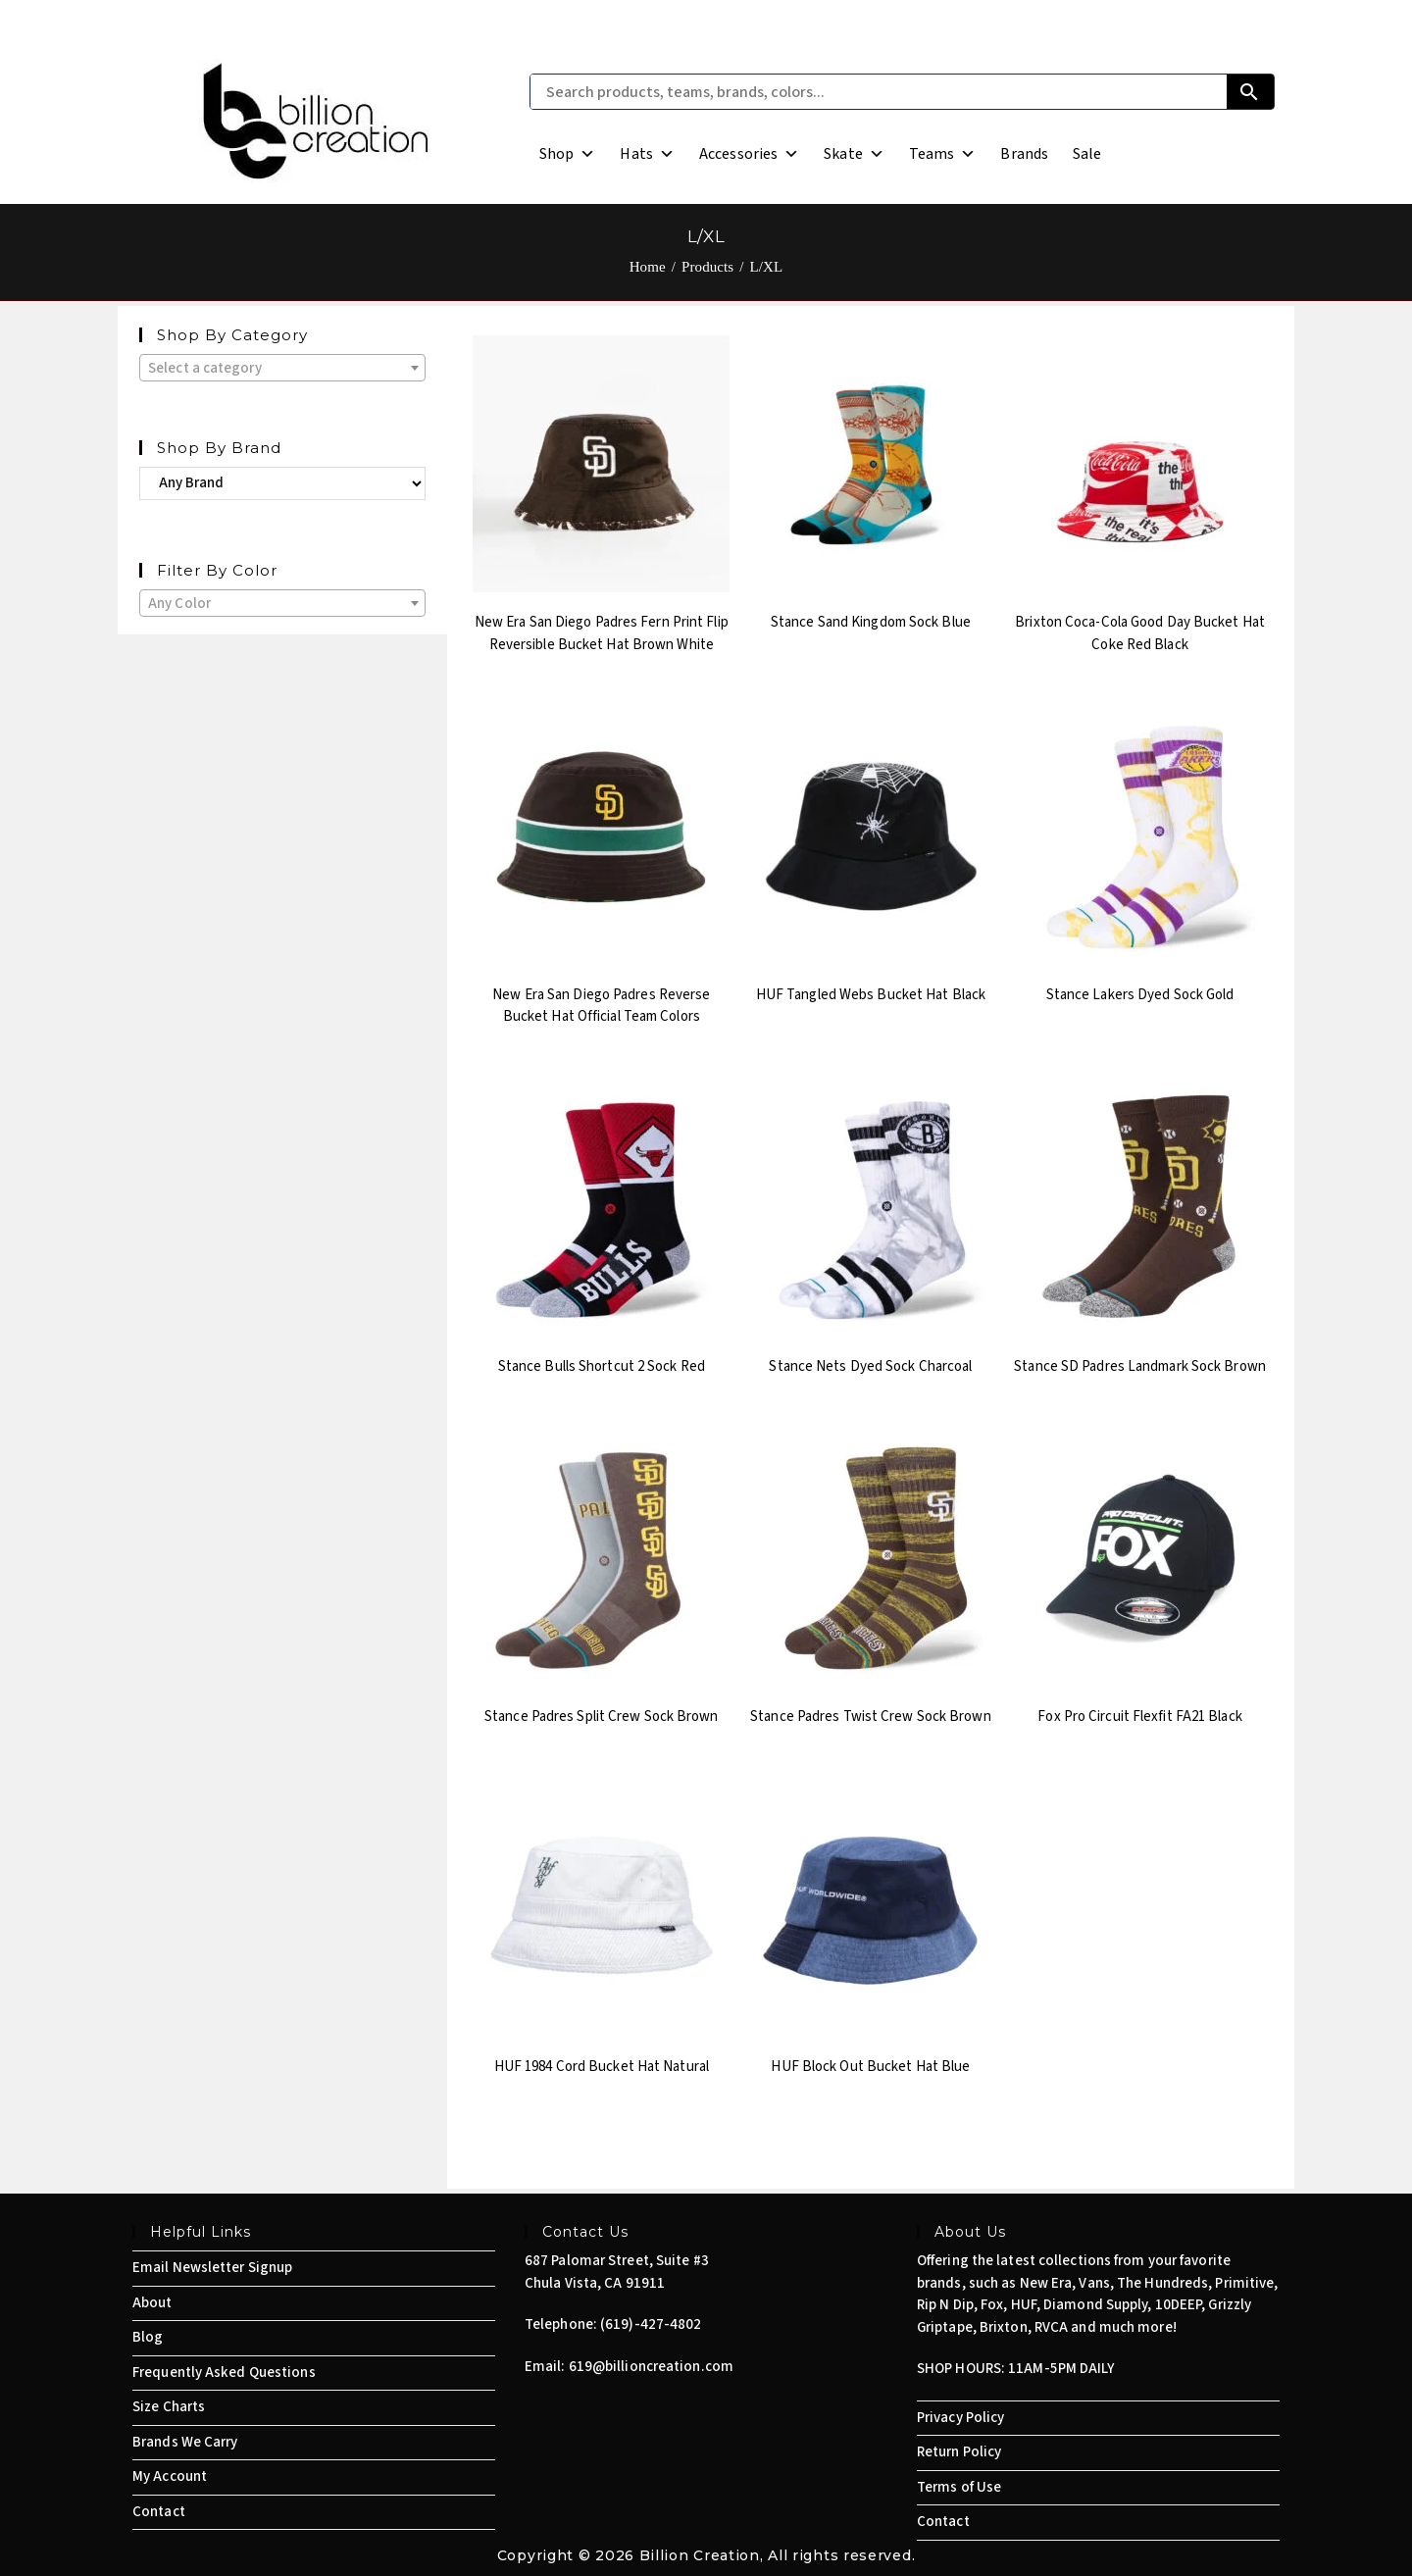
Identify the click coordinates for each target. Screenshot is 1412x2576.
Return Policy (959, 2452)
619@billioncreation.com (651, 2366)
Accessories (749, 154)
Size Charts (168, 2407)
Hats (647, 154)
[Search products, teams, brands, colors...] (878, 92)
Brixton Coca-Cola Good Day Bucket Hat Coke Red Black (1140, 633)
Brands (1024, 154)
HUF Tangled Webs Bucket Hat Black (870, 995)
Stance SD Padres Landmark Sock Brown (1140, 1366)
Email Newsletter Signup (212, 2267)
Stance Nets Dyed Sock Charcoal (870, 1366)
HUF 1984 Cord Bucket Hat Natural (601, 2066)
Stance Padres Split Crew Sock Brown (601, 1716)
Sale (1087, 154)
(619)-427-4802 (650, 2324)
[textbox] (282, 368)
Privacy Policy (960, 2417)
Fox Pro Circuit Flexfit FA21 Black (1139, 1716)
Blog (147, 2337)
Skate (854, 154)
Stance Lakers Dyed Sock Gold (1140, 995)
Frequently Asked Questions (224, 2372)
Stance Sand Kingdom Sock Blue (871, 622)
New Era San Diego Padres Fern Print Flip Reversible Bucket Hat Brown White (602, 633)
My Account (169, 2476)
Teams (943, 154)
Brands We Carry (185, 2442)
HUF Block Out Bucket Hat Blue (870, 2066)
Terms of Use (959, 2487)
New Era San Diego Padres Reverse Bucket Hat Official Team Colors (601, 1006)
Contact (158, 2511)
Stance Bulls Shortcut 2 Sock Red (601, 1366)
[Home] (648, 267)
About (152, 2303)
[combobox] (282, 367)
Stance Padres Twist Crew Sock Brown (870, 1716)
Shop (567, 154)
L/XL (766, 267)
